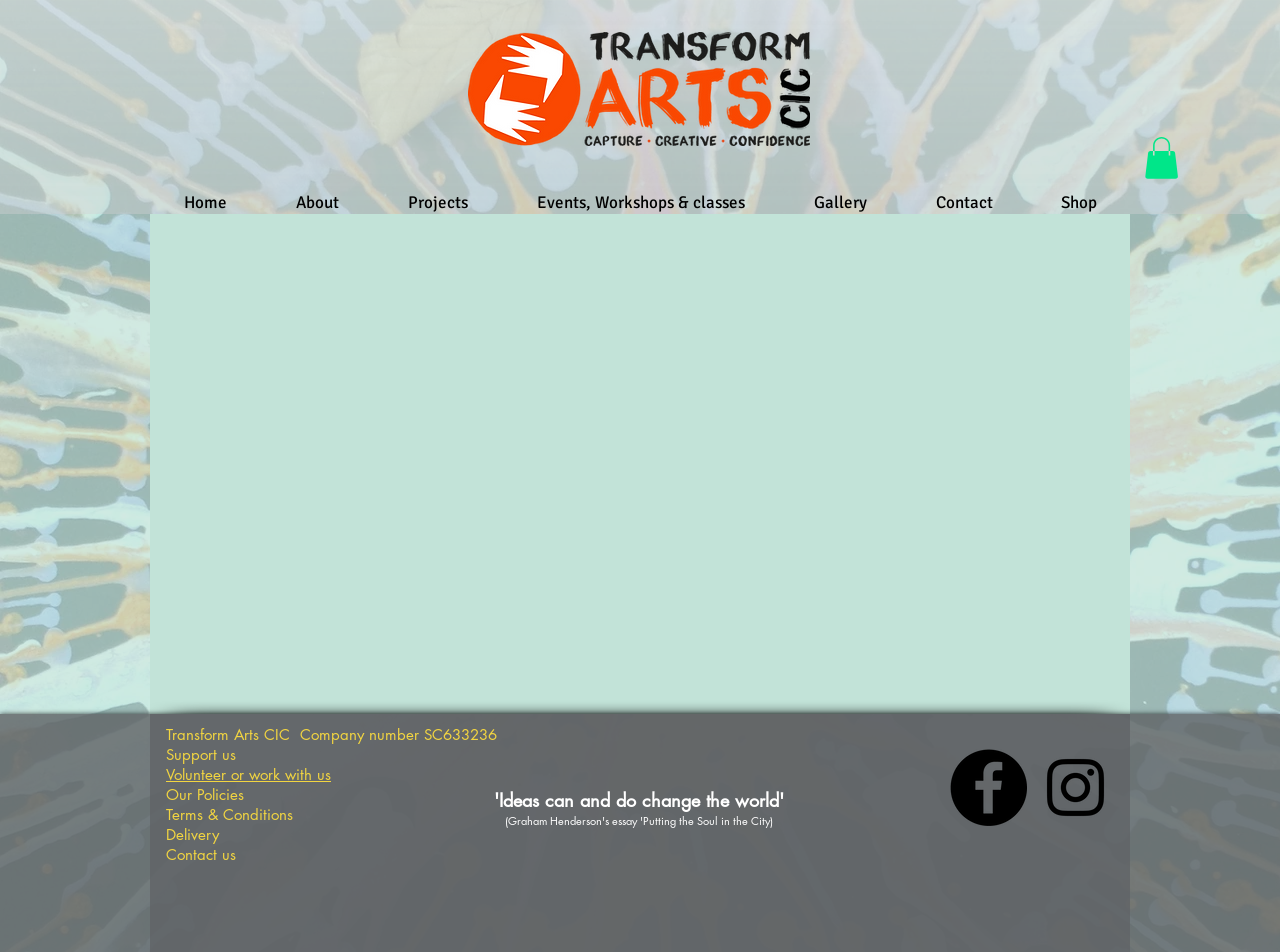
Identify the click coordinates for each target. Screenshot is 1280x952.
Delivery (192, 834)
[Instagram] (1075, 787)
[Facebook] (988, 787)
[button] (1161, 158)
